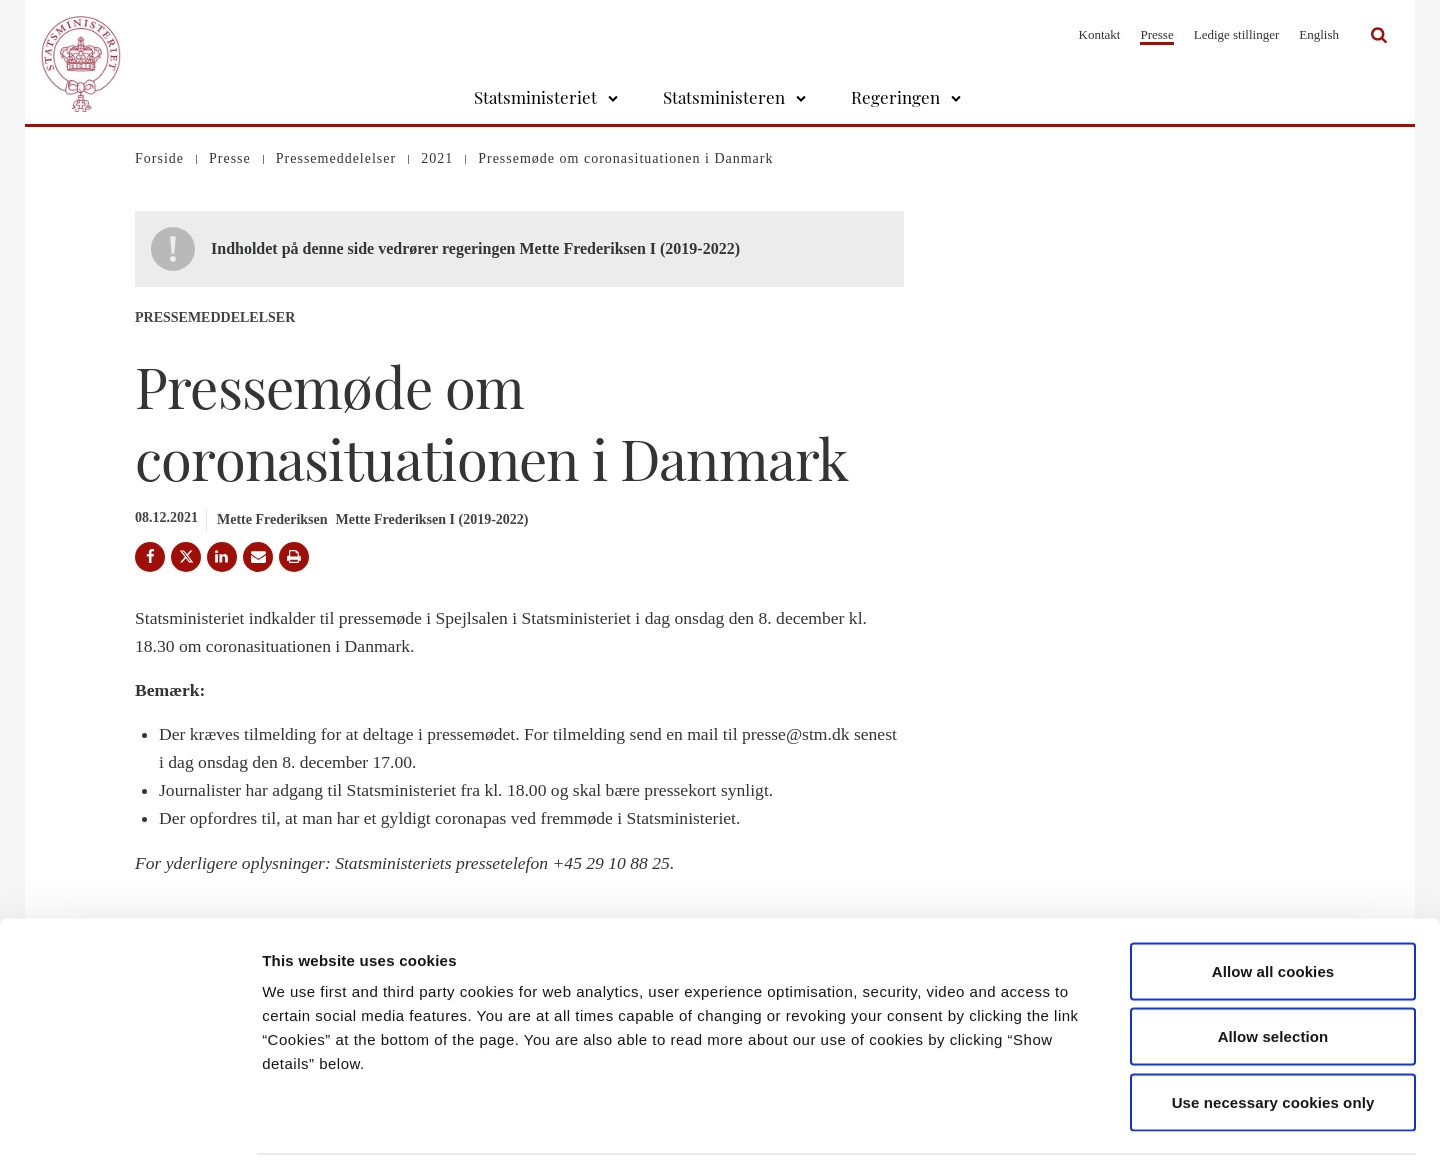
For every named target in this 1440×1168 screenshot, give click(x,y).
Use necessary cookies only (1273, 1036)
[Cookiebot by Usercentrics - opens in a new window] (129, 1129)
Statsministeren (724, 97)
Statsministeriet (535, 97)
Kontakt (1100, 34)
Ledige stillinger (1237, 34)
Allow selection (1273, 971)
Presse (1156, 34)
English (1319, 34)
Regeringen (895, 97)
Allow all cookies (1273, 905)
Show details (1049, 1128)
